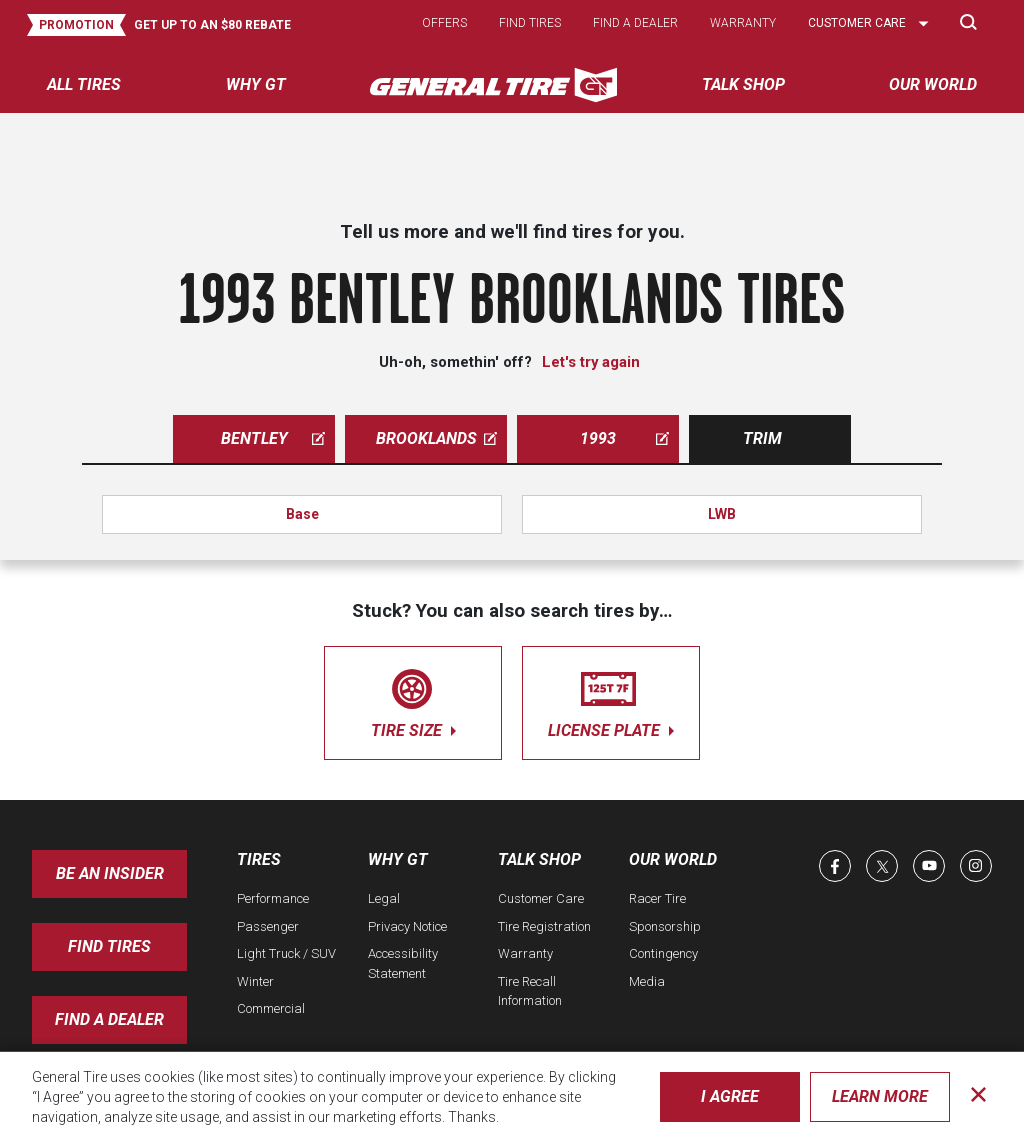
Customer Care (541, 898)
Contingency (663, 953)
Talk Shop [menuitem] (743, 84)
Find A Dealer (109, 1019)
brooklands (437, 438)
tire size (413, 699)
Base (302, 514)
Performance (273, 898)
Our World (673, 859)
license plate (611, 699)
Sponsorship (665, 926)
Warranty (743, 23)
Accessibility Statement (403, 963)
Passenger (268, 926)
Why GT (398, 859)
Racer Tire (657, 898)
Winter (255, 981)
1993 (624, 438)
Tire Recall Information (530, 991)
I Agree (730, 1096)
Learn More (880, 1096)
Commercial (271, 1008)
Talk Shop (539, 859)
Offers (444, 23)
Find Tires (109, 946)
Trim (762, 438)
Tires (259, 859)
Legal (384, 898)
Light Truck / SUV (286, 953)
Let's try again (591, 362)
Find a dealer (635, 23)
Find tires (530, 23)
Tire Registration (544, 926)
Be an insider (110, 873)
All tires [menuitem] (84, 84)
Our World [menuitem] (933, 84)
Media (647, 981)
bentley (273, 438)
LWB (722, 514)
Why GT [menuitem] (256, 84)
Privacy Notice (407, 926)
